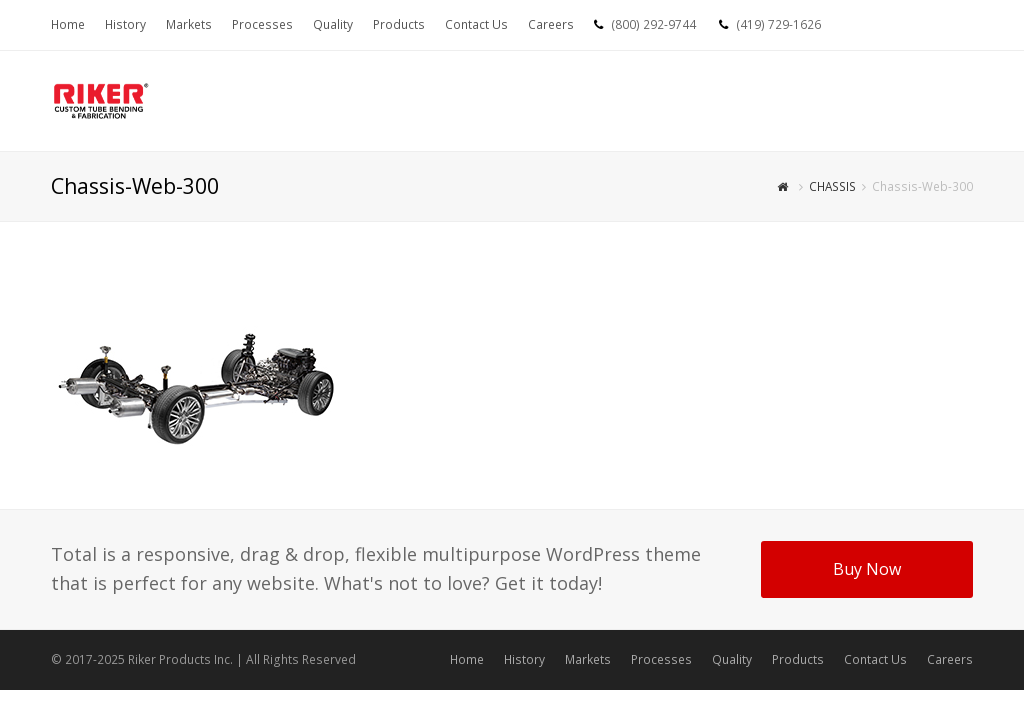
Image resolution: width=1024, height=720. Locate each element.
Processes (661, 659)
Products (798, 659)
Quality (732, 659)
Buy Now (867, 569)
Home (467, 659)
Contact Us (875, 659)
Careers (950, 659)
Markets (588, 659)
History (524, 659)
